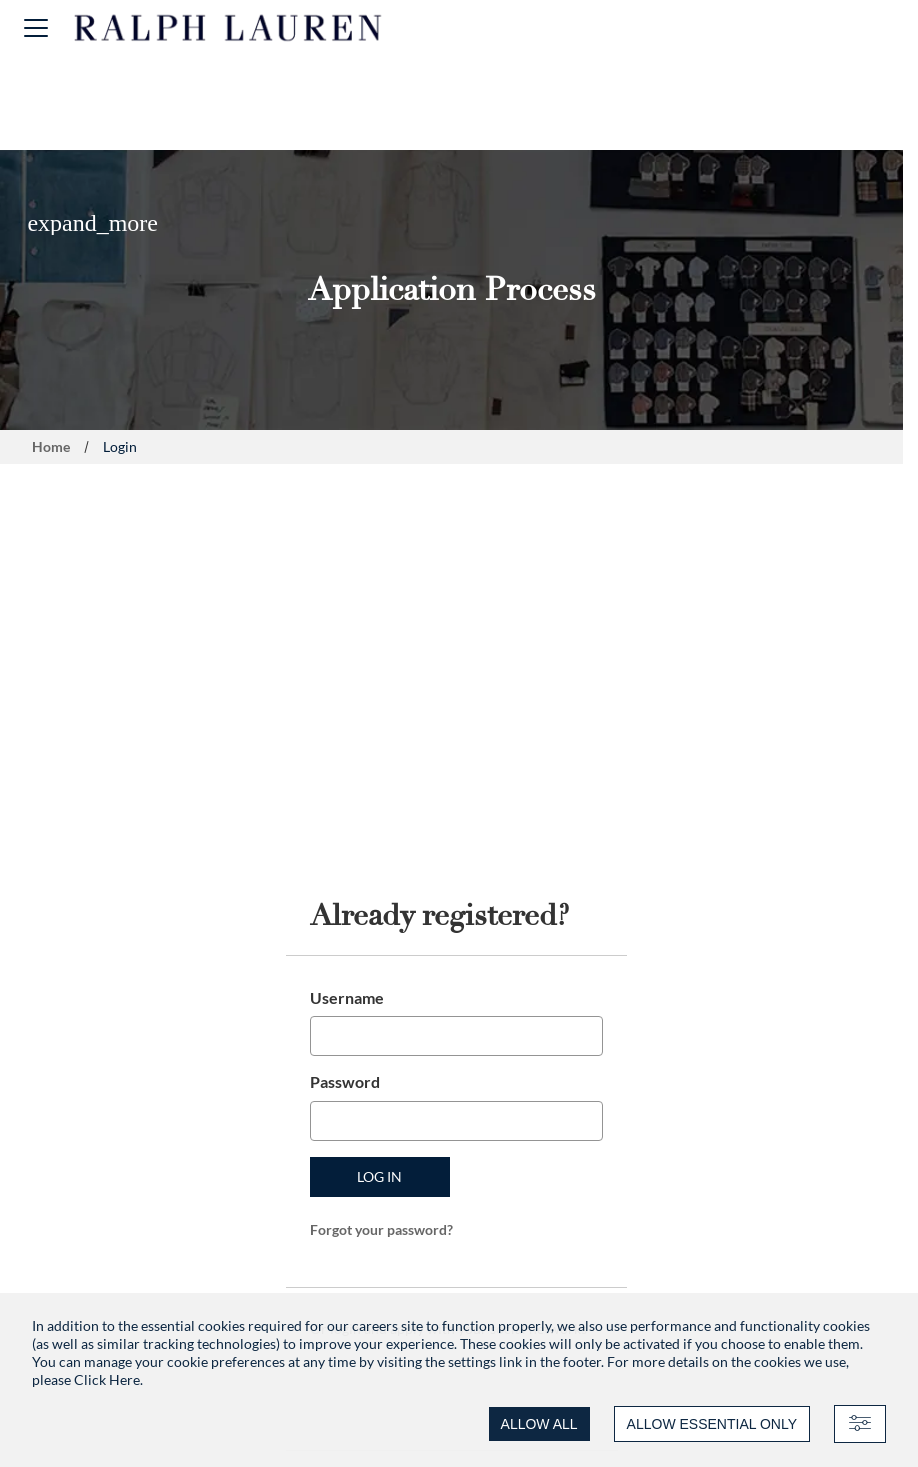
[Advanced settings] (860, 1424)
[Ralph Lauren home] (228, 28)
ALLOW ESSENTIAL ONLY (712, 1424)
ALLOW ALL (539, 1424)
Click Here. (108, 1379)
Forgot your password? (381, 1229)
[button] (36, 27)
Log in (379, 1176)
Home (51, 446)
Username (347, 997)
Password (345, 1081)
